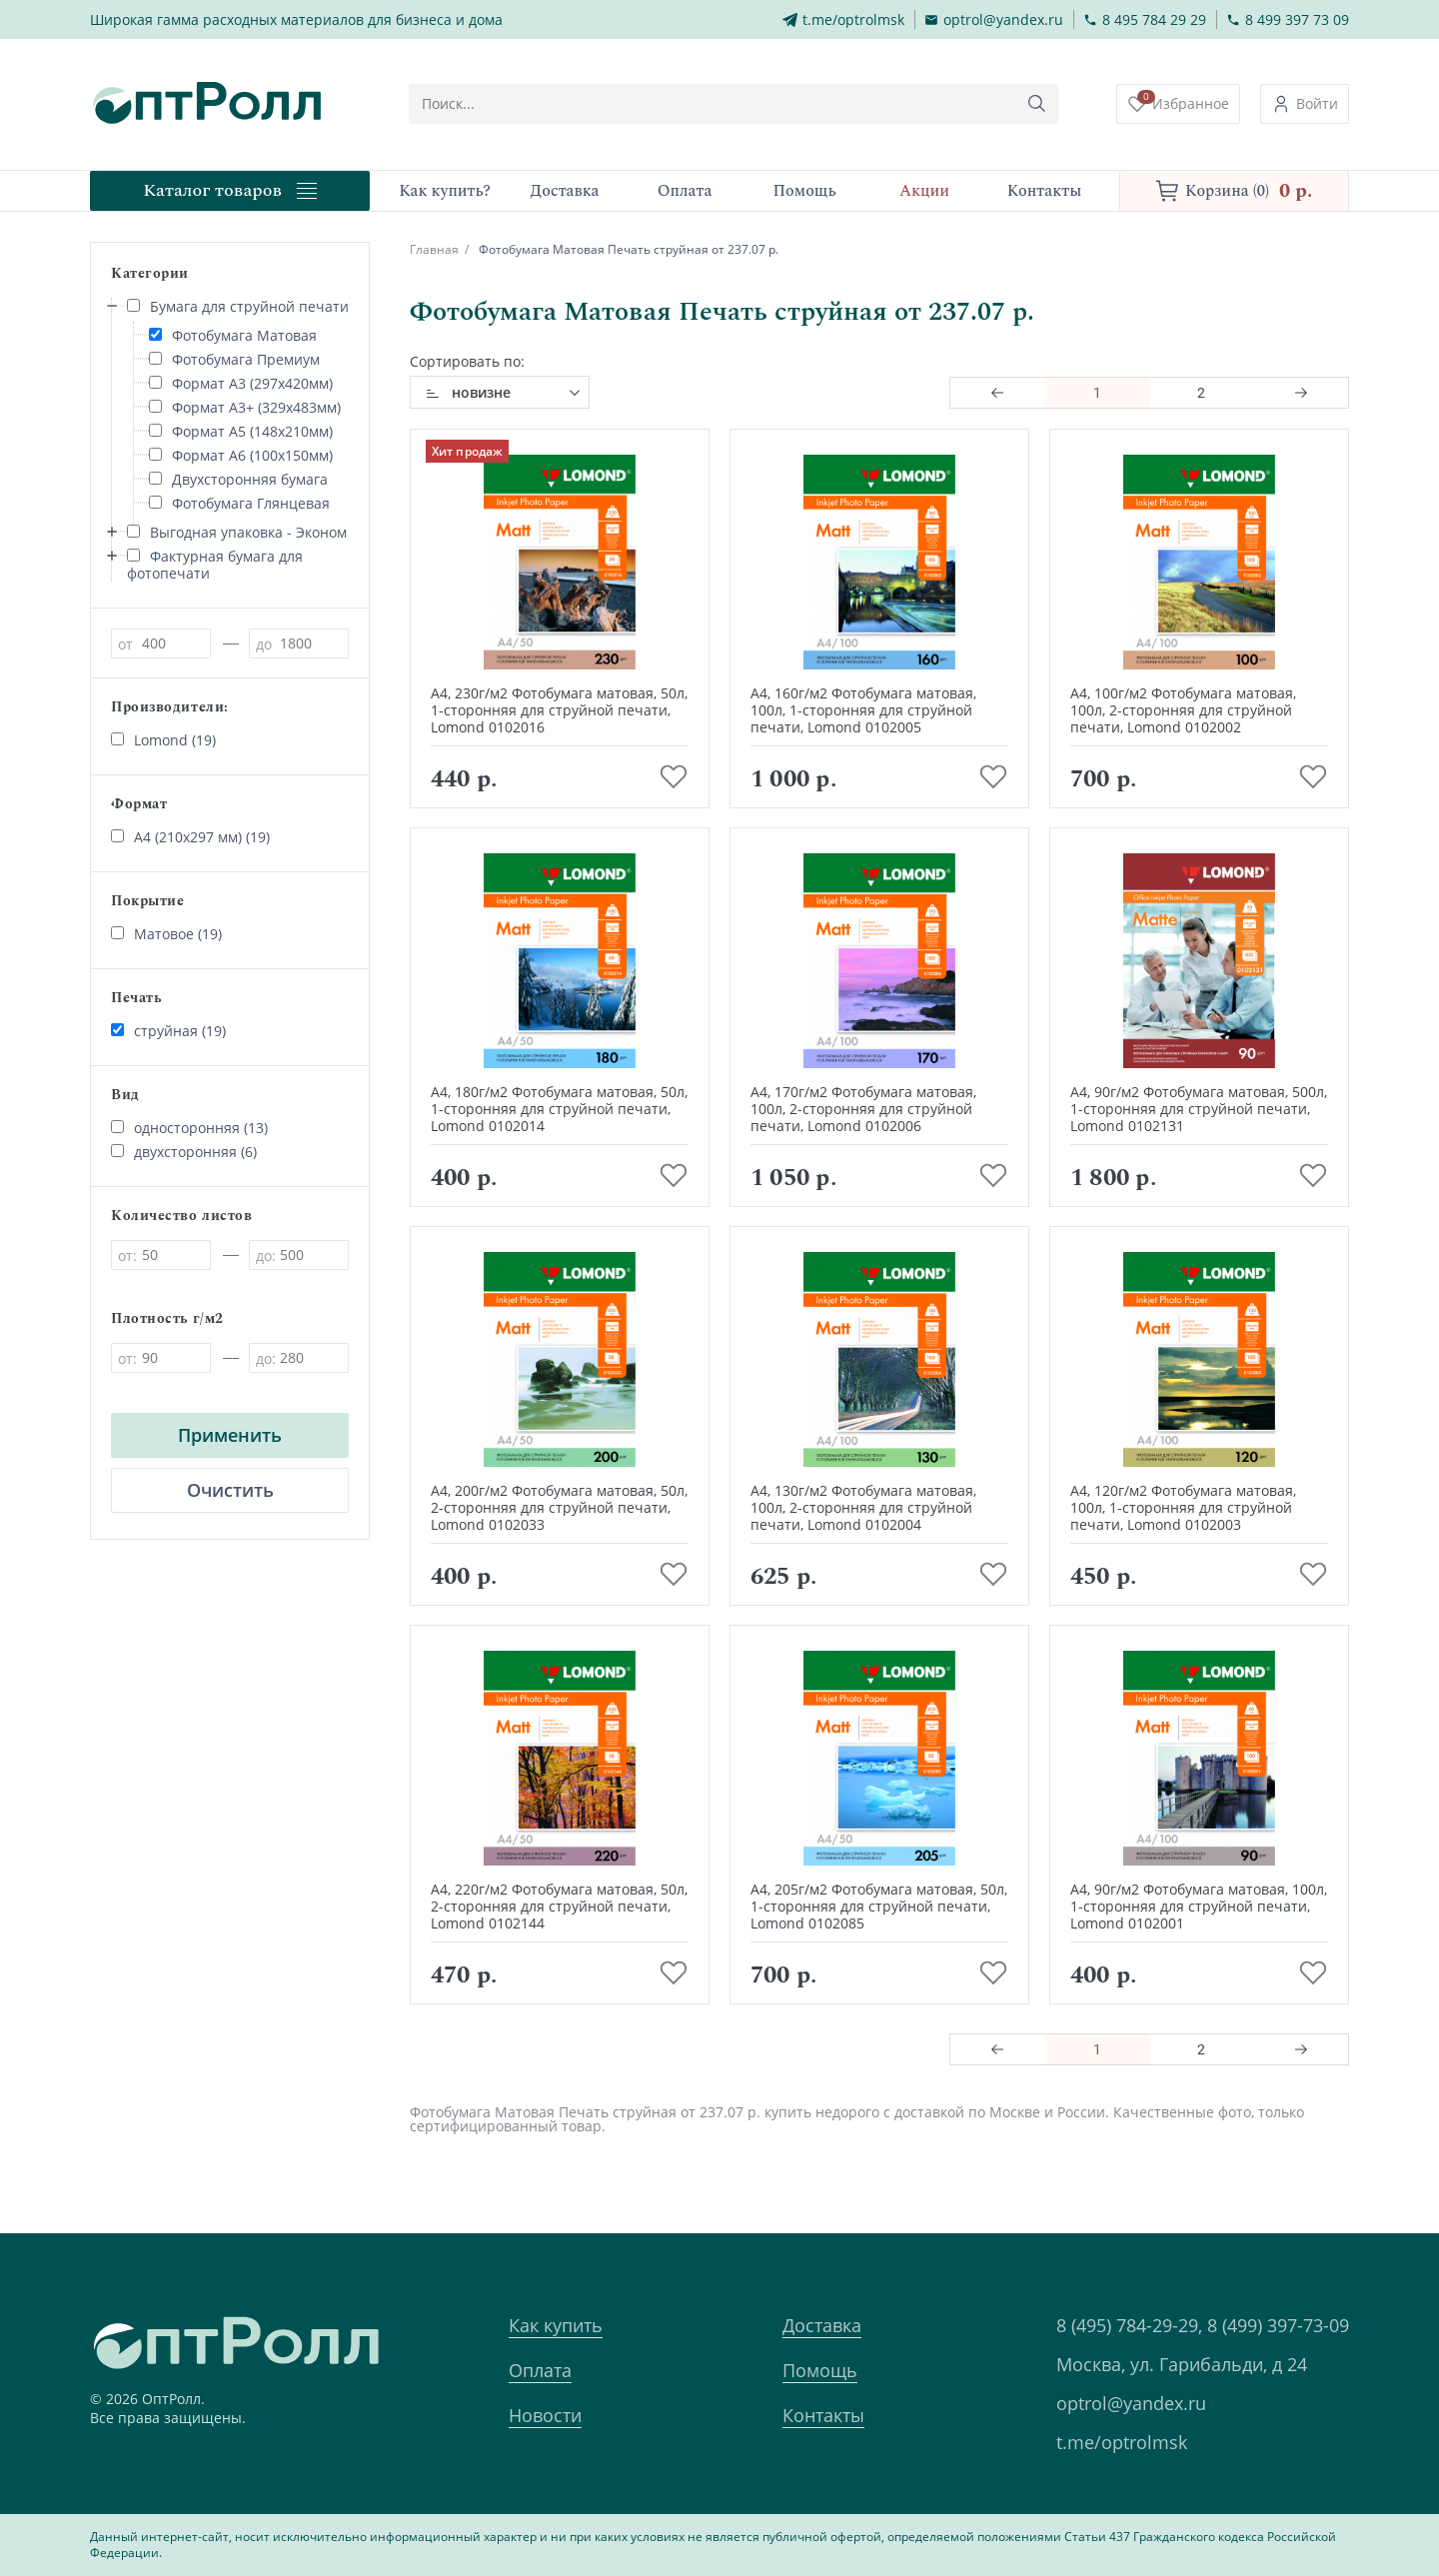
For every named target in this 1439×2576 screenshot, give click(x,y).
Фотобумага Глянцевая (239, 503)
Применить (230, 1435)
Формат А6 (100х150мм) (241, 455)
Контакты (823, 2415)
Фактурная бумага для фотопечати (215, 565)
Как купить (556, 2325)
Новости (545, 2415)
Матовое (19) (166, 933)
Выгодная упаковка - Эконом (237, 532)
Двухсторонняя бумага (238, 479)
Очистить (230, 1490)
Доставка (821, 2325)
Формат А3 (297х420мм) (241, 383)
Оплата (540, 2370)
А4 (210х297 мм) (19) (190, 836)
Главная (434, 249)
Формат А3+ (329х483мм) (245, 407)
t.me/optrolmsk (1121, 2442)
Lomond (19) (163, 739)
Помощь (819, 2370)
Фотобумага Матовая (233, 335)
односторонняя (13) (189, 1127)
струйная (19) (168, 1030)
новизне (481, 392)
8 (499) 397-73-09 (1278, 2325)
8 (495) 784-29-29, (1129, 2325)
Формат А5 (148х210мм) (241, 431)
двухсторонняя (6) (184, 1151)
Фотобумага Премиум (234, 359)
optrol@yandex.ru (1131, 2403)
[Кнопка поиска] (1037, 104)
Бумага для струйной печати (238, 306)
